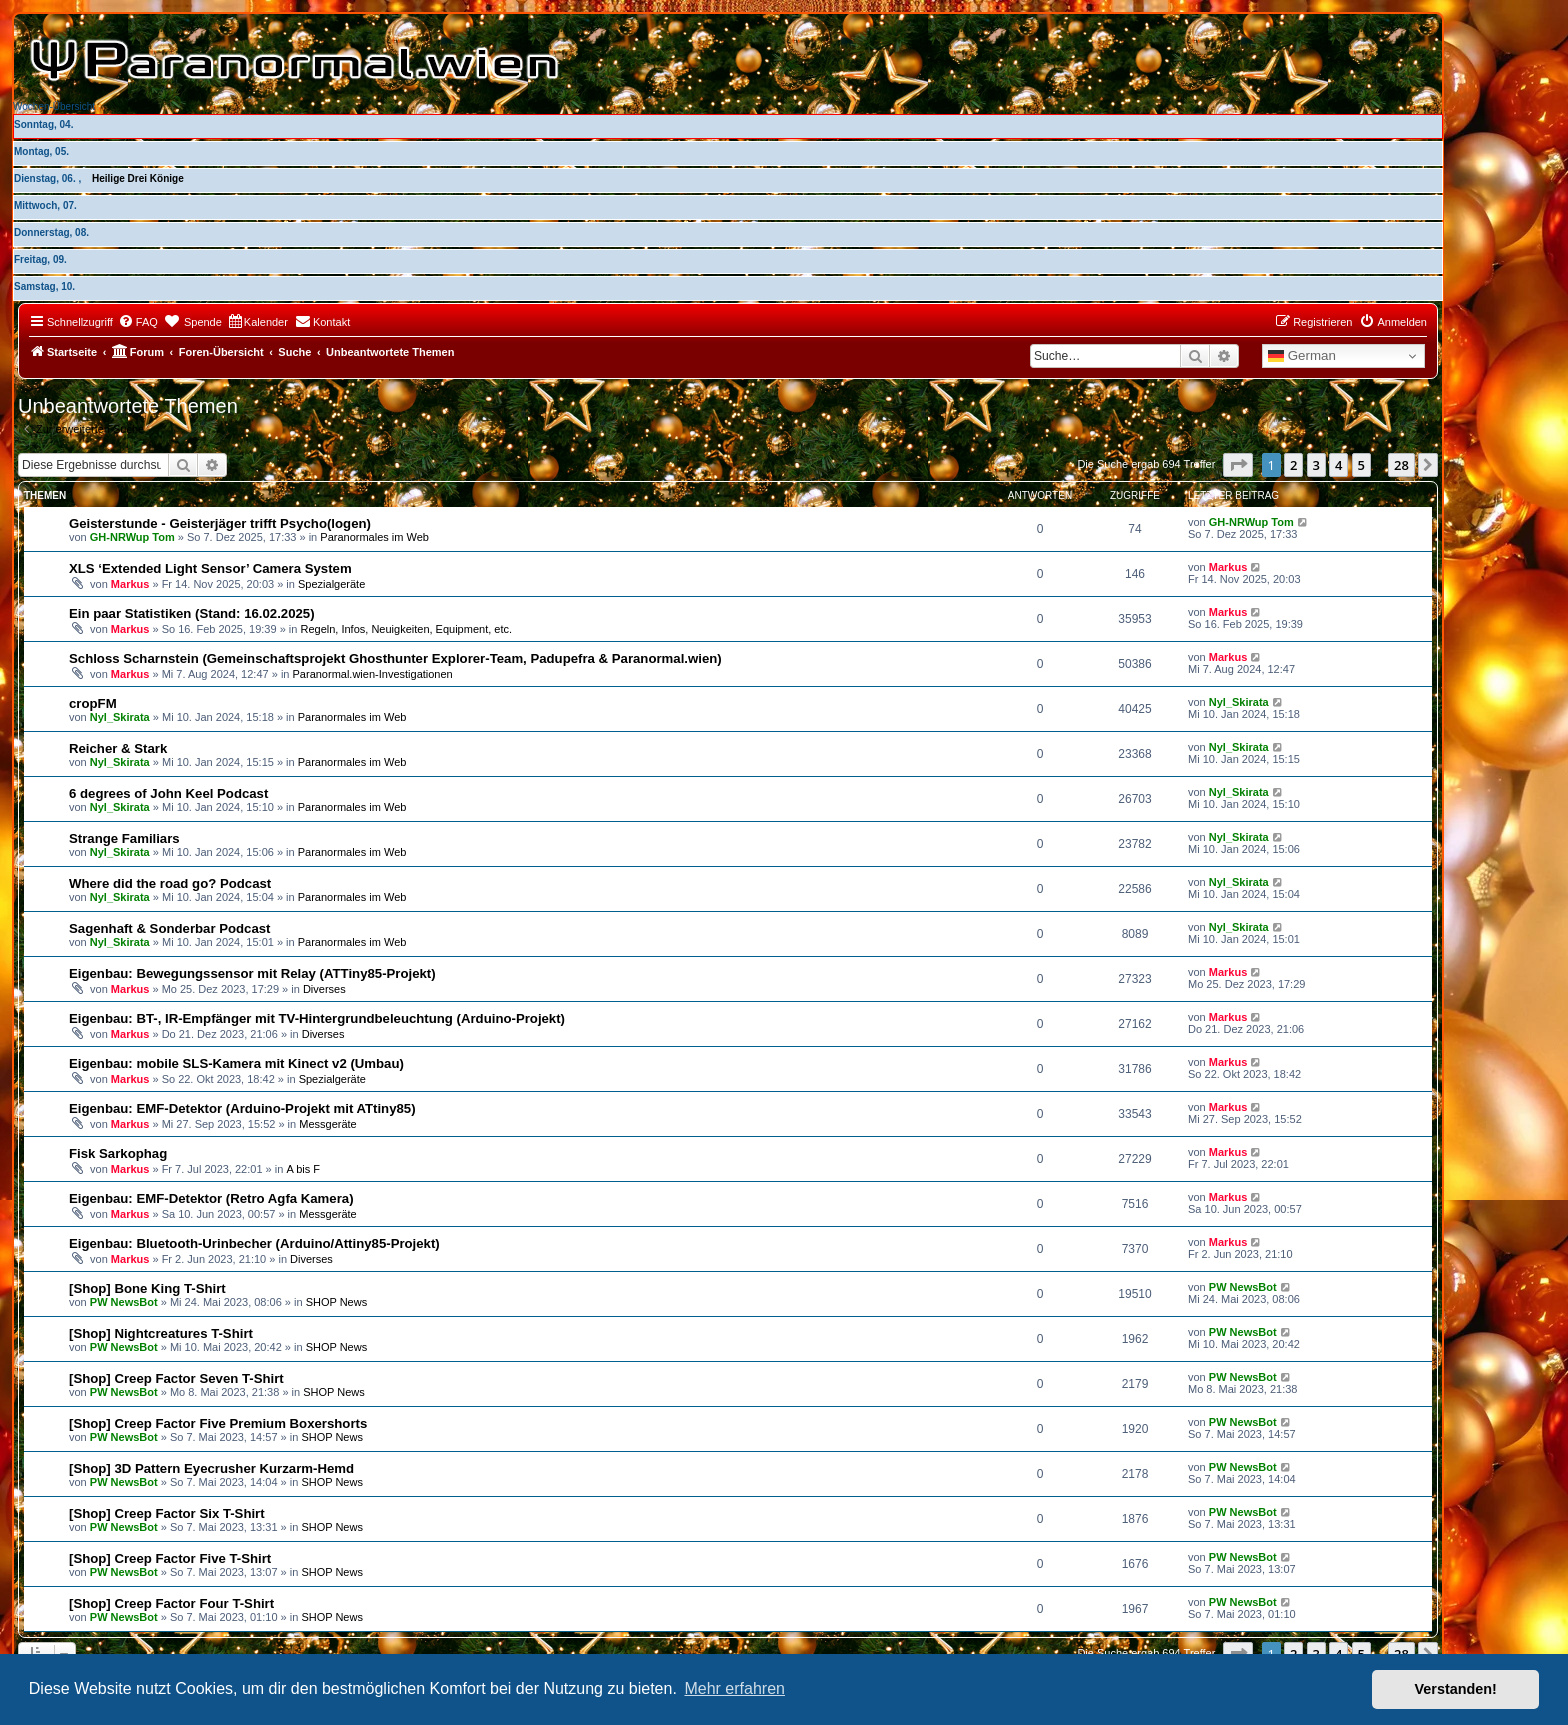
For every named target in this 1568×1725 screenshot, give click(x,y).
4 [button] (1338, 465)
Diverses (324, 989)
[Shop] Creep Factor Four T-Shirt (171, 1603)
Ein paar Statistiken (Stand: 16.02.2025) (192, 613)
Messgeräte (327, 1124)
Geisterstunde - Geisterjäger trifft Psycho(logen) (220, 523)
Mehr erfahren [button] (734, 1688)
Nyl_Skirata (120, 717)
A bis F (303, 1169)
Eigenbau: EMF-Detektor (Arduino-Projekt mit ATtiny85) (242, 1108)
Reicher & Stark (118, 748)
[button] (1238, 465)
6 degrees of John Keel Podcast (168, 793)
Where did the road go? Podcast (170, 883)
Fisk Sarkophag (118, 1153)
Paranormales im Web (374, 537)
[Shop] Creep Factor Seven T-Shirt (176, 1378)
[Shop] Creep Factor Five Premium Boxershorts (218, 1423)
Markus (130, 584)
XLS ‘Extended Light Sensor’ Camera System (210, 568)
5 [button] (1361, 465)
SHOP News (337, 1302)
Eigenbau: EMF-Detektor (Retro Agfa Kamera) (211, 1198)
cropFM (93, 703)
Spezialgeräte (331, 584)
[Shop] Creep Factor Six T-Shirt (167, 1513)
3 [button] (1316, 465)
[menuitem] (138, 322)
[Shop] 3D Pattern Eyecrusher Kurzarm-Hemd (211, 1468)
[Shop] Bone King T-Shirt (147, 1288)
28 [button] (1401, 465)
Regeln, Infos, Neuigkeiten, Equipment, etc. (406, 629)
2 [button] (1293, 465)
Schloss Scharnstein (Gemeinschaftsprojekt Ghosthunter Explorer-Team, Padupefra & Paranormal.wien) (395, 658)
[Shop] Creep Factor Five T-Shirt (170, 1558)
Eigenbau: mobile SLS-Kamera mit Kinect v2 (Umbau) (236, 1063)
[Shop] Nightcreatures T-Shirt (161, 1333)
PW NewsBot (124, 1302)
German (1302, 356)
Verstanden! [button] (1456, 1689)
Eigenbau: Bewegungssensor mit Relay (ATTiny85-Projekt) (252, 973)
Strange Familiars (124, 838)
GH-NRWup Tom (132, 537)
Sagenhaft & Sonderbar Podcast (170, 928)
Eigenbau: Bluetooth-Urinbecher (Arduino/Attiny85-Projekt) (254, 1243)
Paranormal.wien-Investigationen (373, 674)
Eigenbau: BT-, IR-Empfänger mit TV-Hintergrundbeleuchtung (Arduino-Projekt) (317, 1018)
